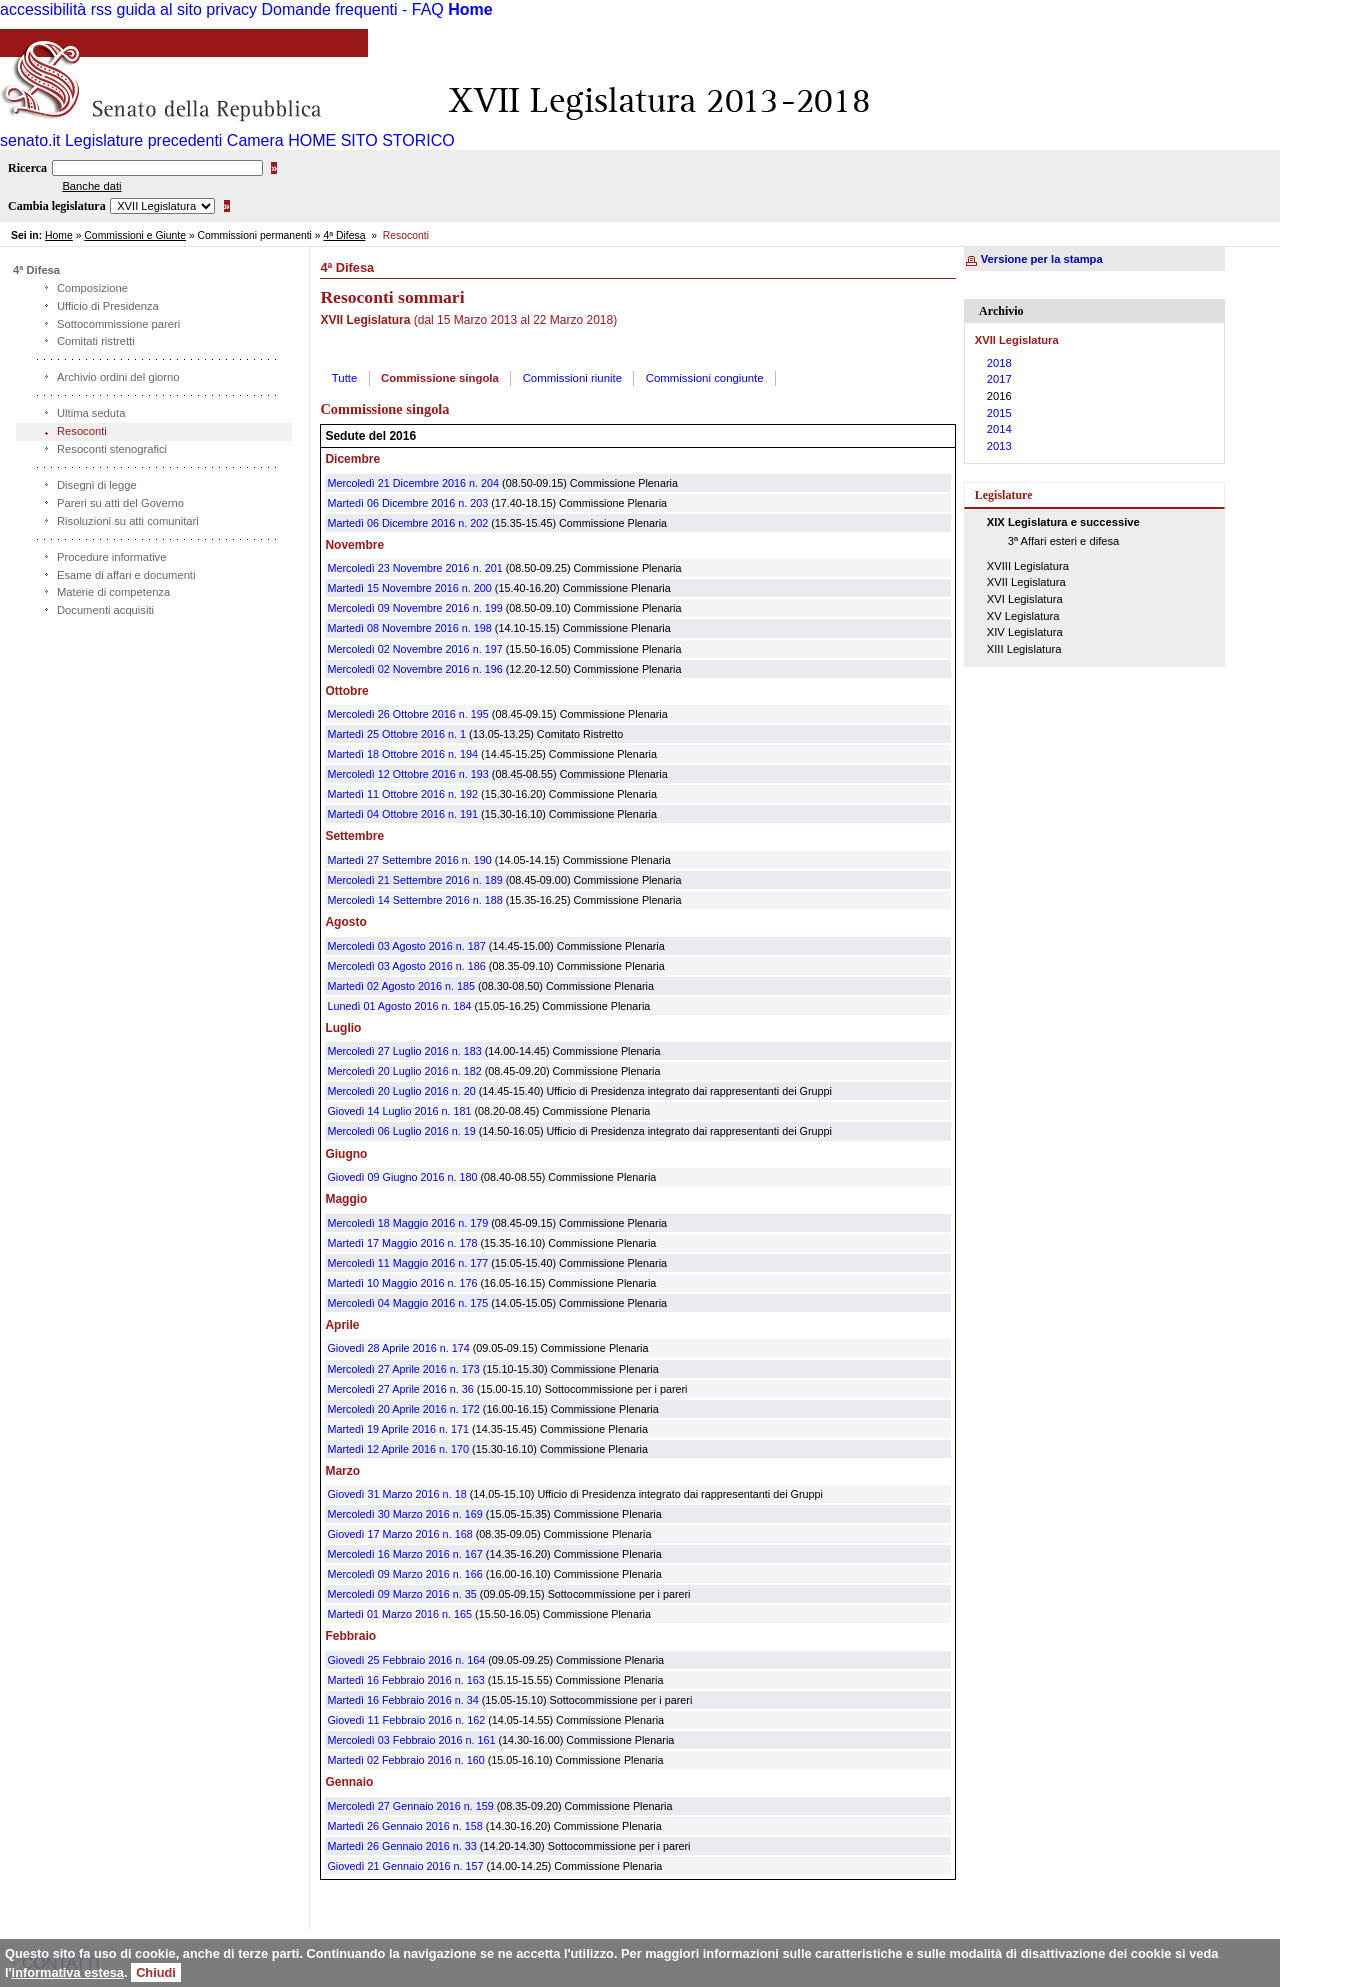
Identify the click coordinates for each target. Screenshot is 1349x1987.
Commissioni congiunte (705, 378)
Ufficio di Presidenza (108, 306)
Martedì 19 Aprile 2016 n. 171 (398, 1429)
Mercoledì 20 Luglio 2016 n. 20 (401, 1091)
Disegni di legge (97, 485)
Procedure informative (111, 557)
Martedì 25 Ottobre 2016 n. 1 (396, 734)
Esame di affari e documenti (126, 575)
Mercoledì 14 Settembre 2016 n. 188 (414, 900)
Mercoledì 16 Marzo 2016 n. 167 (404, 1554)
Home (470, 9)
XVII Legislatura (1026, 582)
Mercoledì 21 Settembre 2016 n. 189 (414, 880)
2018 (999, 363)
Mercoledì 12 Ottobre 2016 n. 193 (407, 774)
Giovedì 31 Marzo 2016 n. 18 (396, 1494)
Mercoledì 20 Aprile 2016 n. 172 (403, 1409)
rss (101, 9)
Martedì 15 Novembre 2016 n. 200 (409, 588)
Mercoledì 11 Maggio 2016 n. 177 (407, 1263)
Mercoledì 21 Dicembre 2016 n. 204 (413, 483)
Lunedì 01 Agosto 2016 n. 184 (399, 1006)
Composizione (92, 288)
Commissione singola (440, 378)
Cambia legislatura (57, 206)
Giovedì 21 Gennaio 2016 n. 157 (405, 1866)
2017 (999, 379)
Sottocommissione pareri (118, 324)
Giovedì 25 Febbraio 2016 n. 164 (406, 1660)
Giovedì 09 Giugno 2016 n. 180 (402, 1177)
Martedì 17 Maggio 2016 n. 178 (402, 1243)
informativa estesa (68, 1972)
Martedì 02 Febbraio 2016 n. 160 (405, 1760)
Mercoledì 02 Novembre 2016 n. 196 (414, 669)
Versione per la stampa (1042, 259)
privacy (231, 9)
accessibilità (43, 9)
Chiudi (156, 1972)
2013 (999, 446)
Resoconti (82, 431)
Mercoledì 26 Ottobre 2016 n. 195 (407, 714)
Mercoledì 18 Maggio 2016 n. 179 (407, 1223)
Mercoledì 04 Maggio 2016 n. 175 (407, 1303)
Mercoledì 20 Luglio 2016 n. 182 (404, 1071)
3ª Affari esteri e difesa (1064, 541)
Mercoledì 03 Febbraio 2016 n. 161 (411, 1740)
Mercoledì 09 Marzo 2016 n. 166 (404, 1574)
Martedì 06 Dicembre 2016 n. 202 (407, 523)
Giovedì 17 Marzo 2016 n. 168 (399, 1534)
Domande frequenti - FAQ (352, 9)
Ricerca (27, 168)
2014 (999, 429)
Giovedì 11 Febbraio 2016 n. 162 (406, 1720)
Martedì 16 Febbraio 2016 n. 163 (405, 1680)
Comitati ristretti (96, 341)
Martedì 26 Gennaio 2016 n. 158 (404, 1826)
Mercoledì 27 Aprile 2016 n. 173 (403, 1369)
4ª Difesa (344, 235)
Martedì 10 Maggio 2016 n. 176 (402, 1283)
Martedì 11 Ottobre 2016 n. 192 (402, 794)
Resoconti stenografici (112, 449)
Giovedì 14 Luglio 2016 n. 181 (399, 1111)
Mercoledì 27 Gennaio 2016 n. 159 (410, 1806)
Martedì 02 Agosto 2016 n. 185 (401, 986)
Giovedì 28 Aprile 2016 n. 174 (398, 1348)
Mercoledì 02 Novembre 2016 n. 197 (414, 649)
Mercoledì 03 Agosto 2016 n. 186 (406, 966)
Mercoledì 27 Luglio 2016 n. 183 (404, 1051)
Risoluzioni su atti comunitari (128, 521)
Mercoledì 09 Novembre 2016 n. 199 (414, 608)
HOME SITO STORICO (371, 140)
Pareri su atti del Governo (120, 503)
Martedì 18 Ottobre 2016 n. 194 (402, 754)
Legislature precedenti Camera (174, 140)
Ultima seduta (91, 413)
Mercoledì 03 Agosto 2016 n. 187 (406, 946)
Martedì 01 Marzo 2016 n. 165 (399, 1614)
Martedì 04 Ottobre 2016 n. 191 (402, 814)
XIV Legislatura (1025, 632)
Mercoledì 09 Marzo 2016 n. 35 (401, 1594)
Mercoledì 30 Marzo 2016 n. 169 (404, 1514)
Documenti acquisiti (105, 610)
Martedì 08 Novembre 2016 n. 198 (409, 628)
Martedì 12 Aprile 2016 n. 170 (398, 1449)
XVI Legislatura (1025, 599)
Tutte (345, 378)
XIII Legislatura (1024, 649)
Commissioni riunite (572, 378)
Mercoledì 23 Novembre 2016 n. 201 (414, 568)
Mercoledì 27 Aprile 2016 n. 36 (400, 1389)
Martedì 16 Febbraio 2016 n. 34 (402, 1700)
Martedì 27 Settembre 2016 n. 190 (409, 860)
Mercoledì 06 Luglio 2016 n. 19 (401, 1131)
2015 (999, 413)
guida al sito (159, 9)
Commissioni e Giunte (135, 235)
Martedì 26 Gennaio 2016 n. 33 (401, 1846)
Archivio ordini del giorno (118, 377)
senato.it (30, 140)
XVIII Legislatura (1028, 566)
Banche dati (91, 186)
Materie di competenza (113, 592)
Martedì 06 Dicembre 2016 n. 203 (407, 503)
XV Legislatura (1023, 616)
